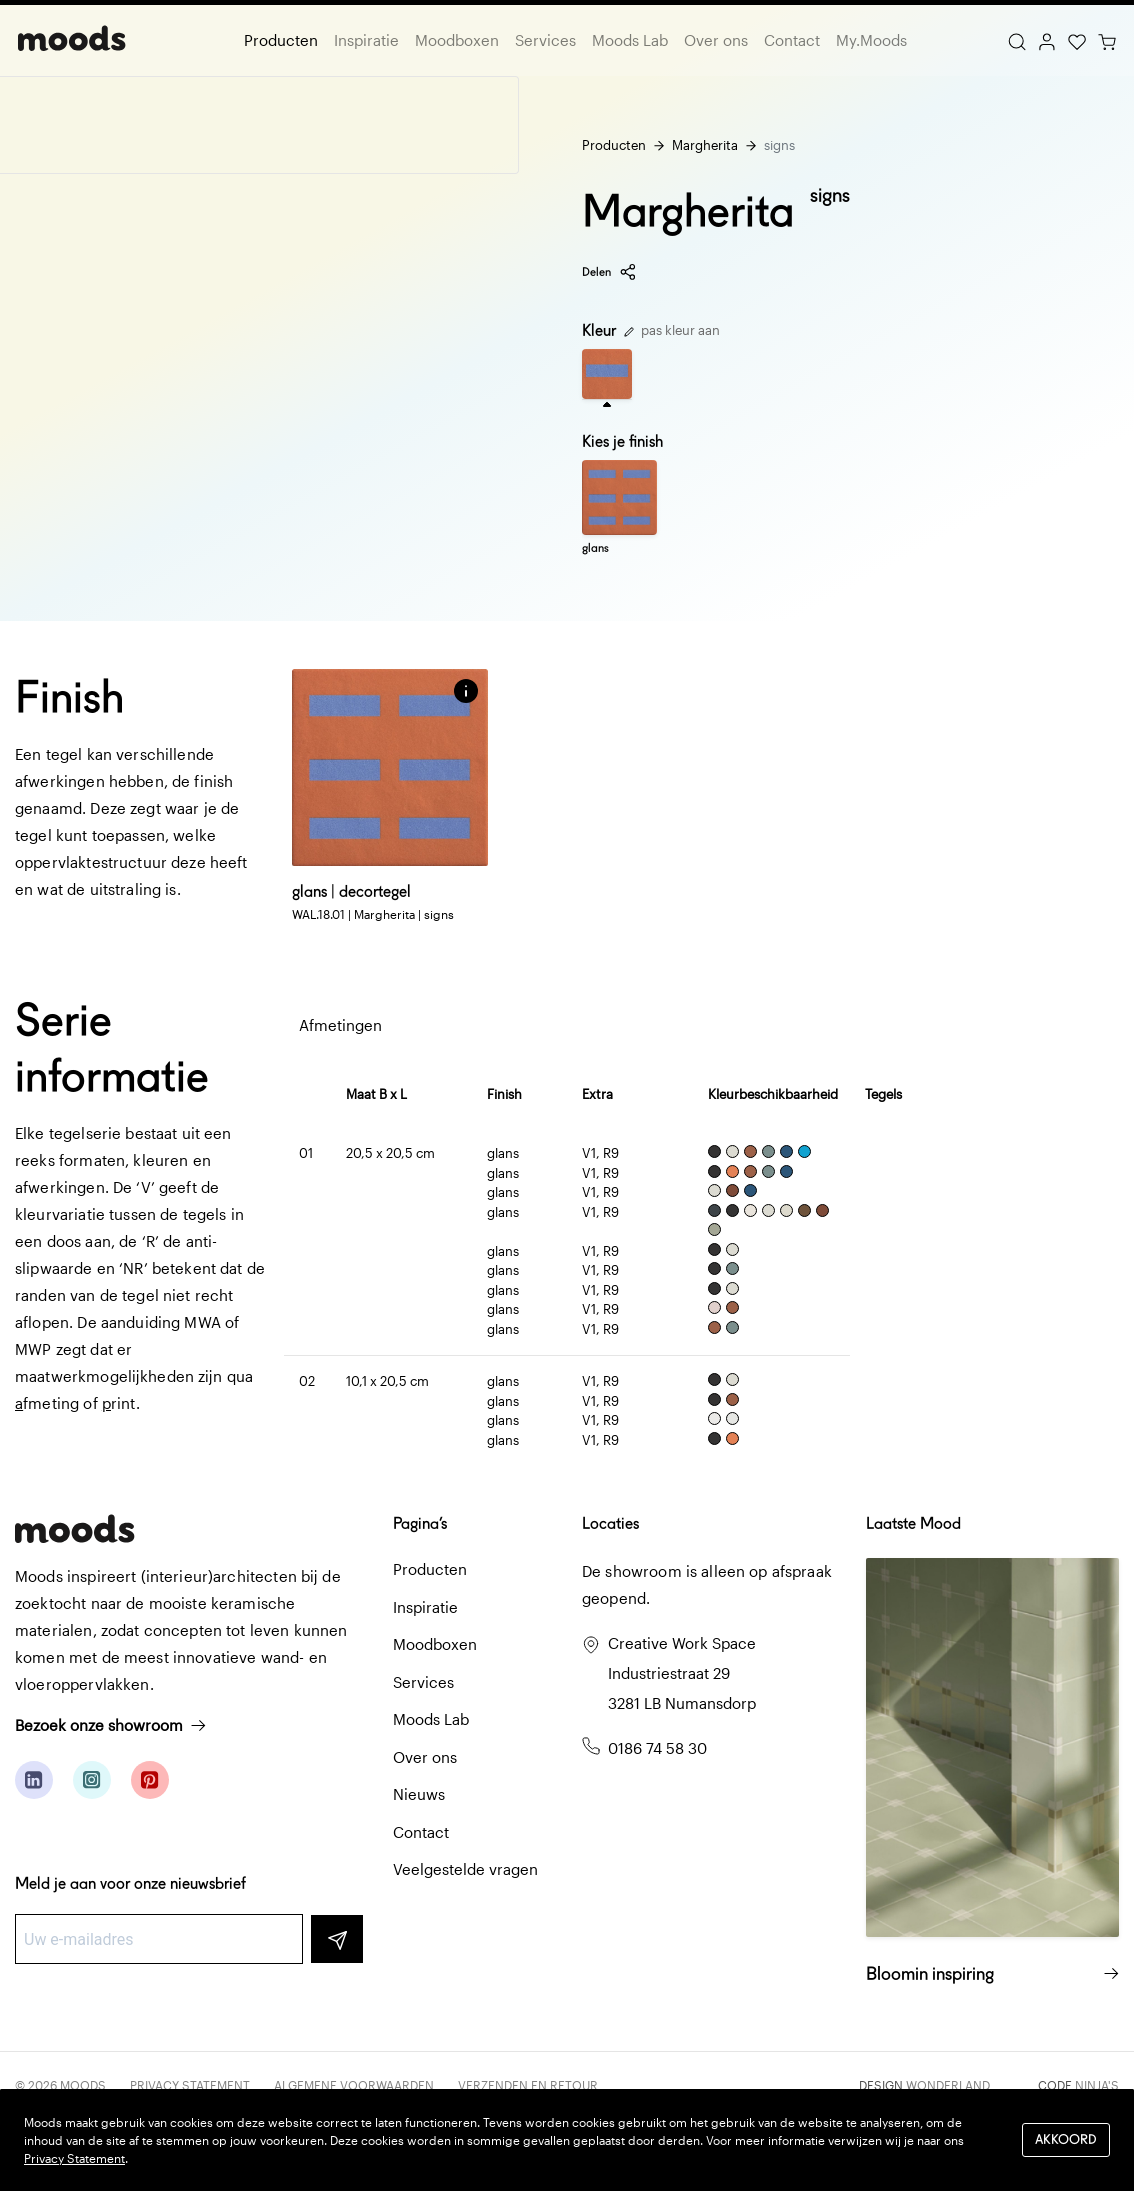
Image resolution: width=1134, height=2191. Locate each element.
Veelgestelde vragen (465, 1869)
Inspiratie (366, 40)
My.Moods (871, 40)
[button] (466, 691)
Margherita (705, 145)
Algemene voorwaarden (354, 2085)
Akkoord (1066, 2139)
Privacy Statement (190, 2085)
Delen (609, 272)
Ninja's (1097, 2085)
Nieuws (419, 1794)
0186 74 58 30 (657, 1748)
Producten (281, 40)
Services (545, 40)
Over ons (716, 40)
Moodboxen (457, 40)
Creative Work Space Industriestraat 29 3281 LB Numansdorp (682, 1673)
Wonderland (948, 2085)
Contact (792, 40)
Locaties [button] (610, 1523)
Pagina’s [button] (420, 1523)
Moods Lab (630, 40)
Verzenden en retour (528, 2085)
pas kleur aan (672, 330)
